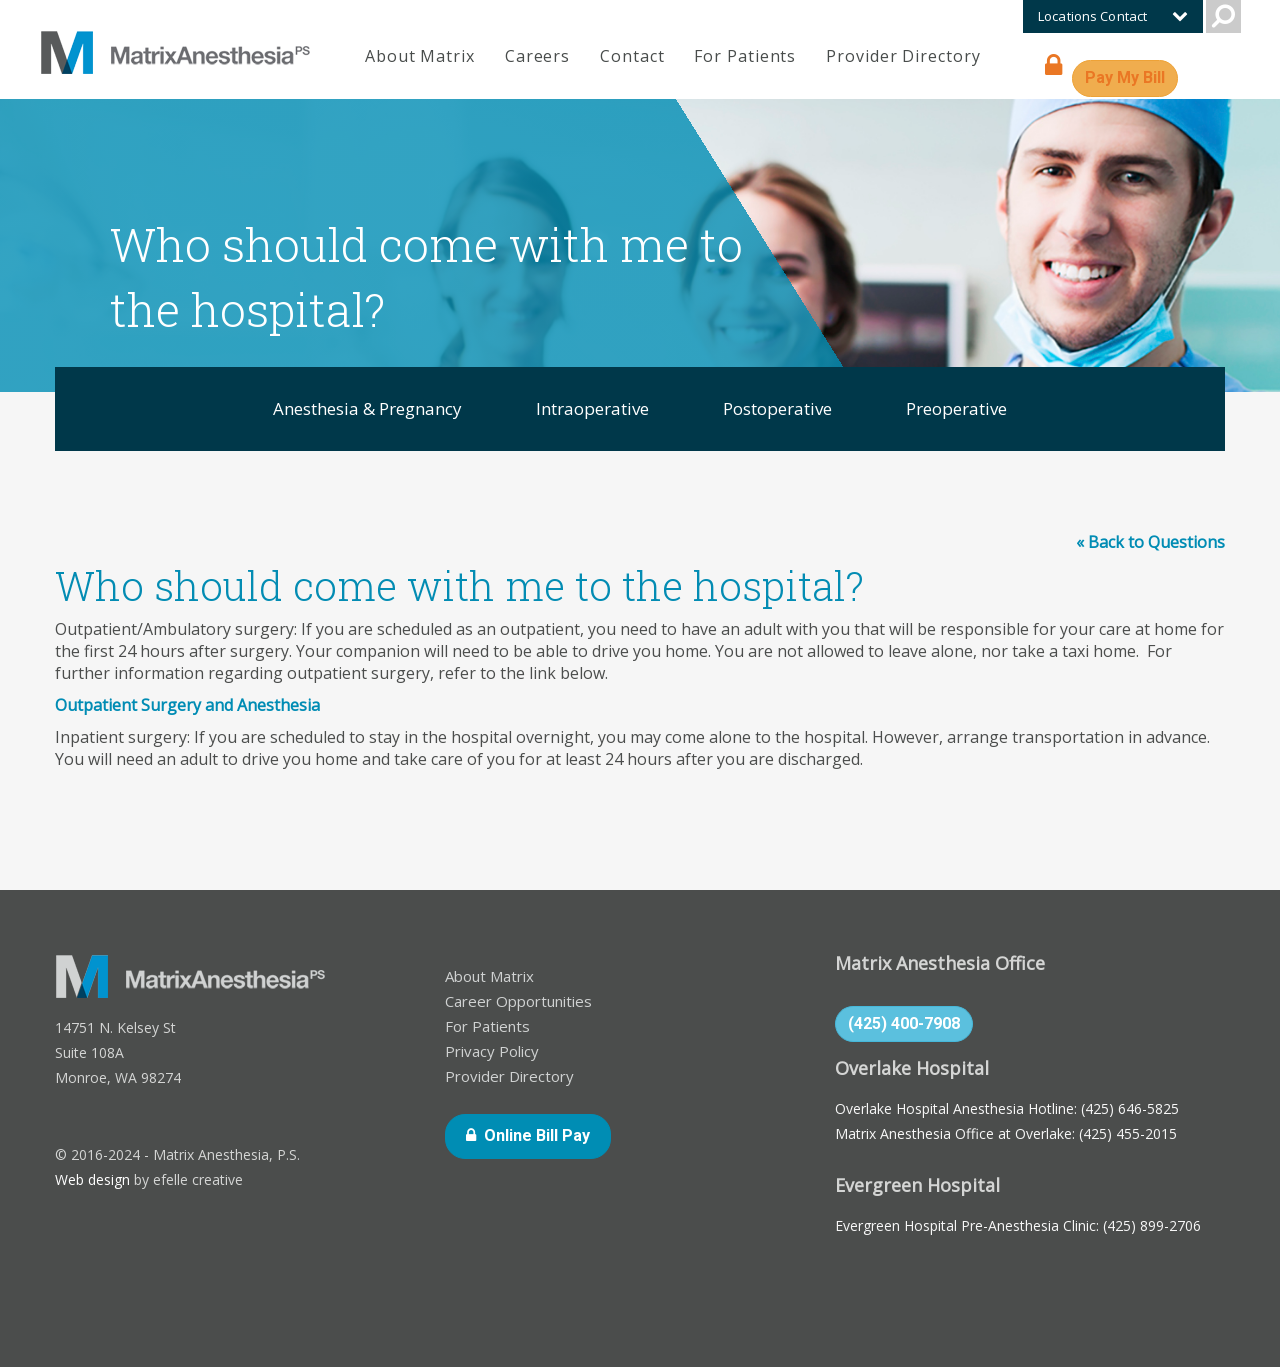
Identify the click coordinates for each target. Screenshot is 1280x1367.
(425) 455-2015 (1128, 1133)
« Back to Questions (1150, 542)
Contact (632, 56)
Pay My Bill (1131, 76)
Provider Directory (903, 56)
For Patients (745, 56)
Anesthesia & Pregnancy (367, 408)
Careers (537, 56)
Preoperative (956, 408)
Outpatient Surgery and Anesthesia (187, 705)
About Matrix (420, 56)
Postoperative (777, 408)
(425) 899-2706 (1152, 1225)
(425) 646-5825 (1130, 1108)
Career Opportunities (518, 1001)
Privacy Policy (492, 1051)
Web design (92, 1179)
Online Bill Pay (547, 1134)
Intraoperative (592, 408)
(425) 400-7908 (904, 1023)
